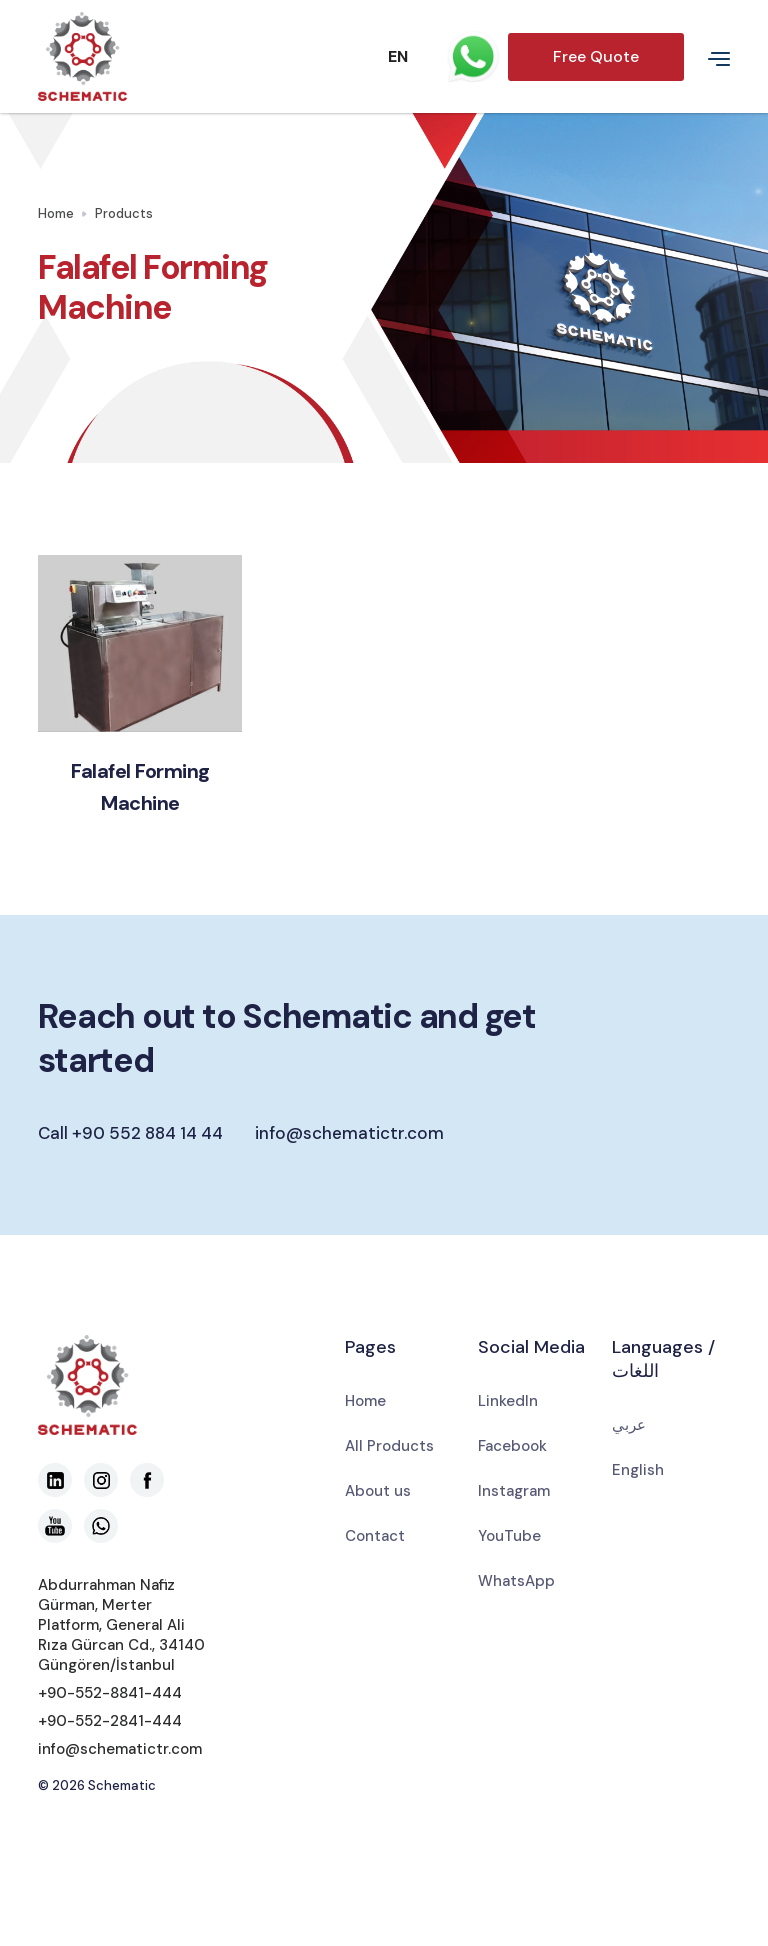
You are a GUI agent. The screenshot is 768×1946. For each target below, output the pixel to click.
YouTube (509, 1536)
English (638, 1470)
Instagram (514, 1491)
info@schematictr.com (349, 1133)
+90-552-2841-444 (110, 1721)
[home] (177, 56)
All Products (389, 1446)
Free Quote (596, 56)
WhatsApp (516, 1581)
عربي (629, 1425)
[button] (378, 57)
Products (124, 213)
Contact (375, 1536)
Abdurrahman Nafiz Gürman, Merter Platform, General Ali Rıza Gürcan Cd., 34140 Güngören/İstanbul (121, 1625)
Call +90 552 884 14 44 (130, 1133)
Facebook (512, 1446)
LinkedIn (508, 1401)
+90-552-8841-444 (110, 1693)
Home (56, 213)
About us (378, 1491)
